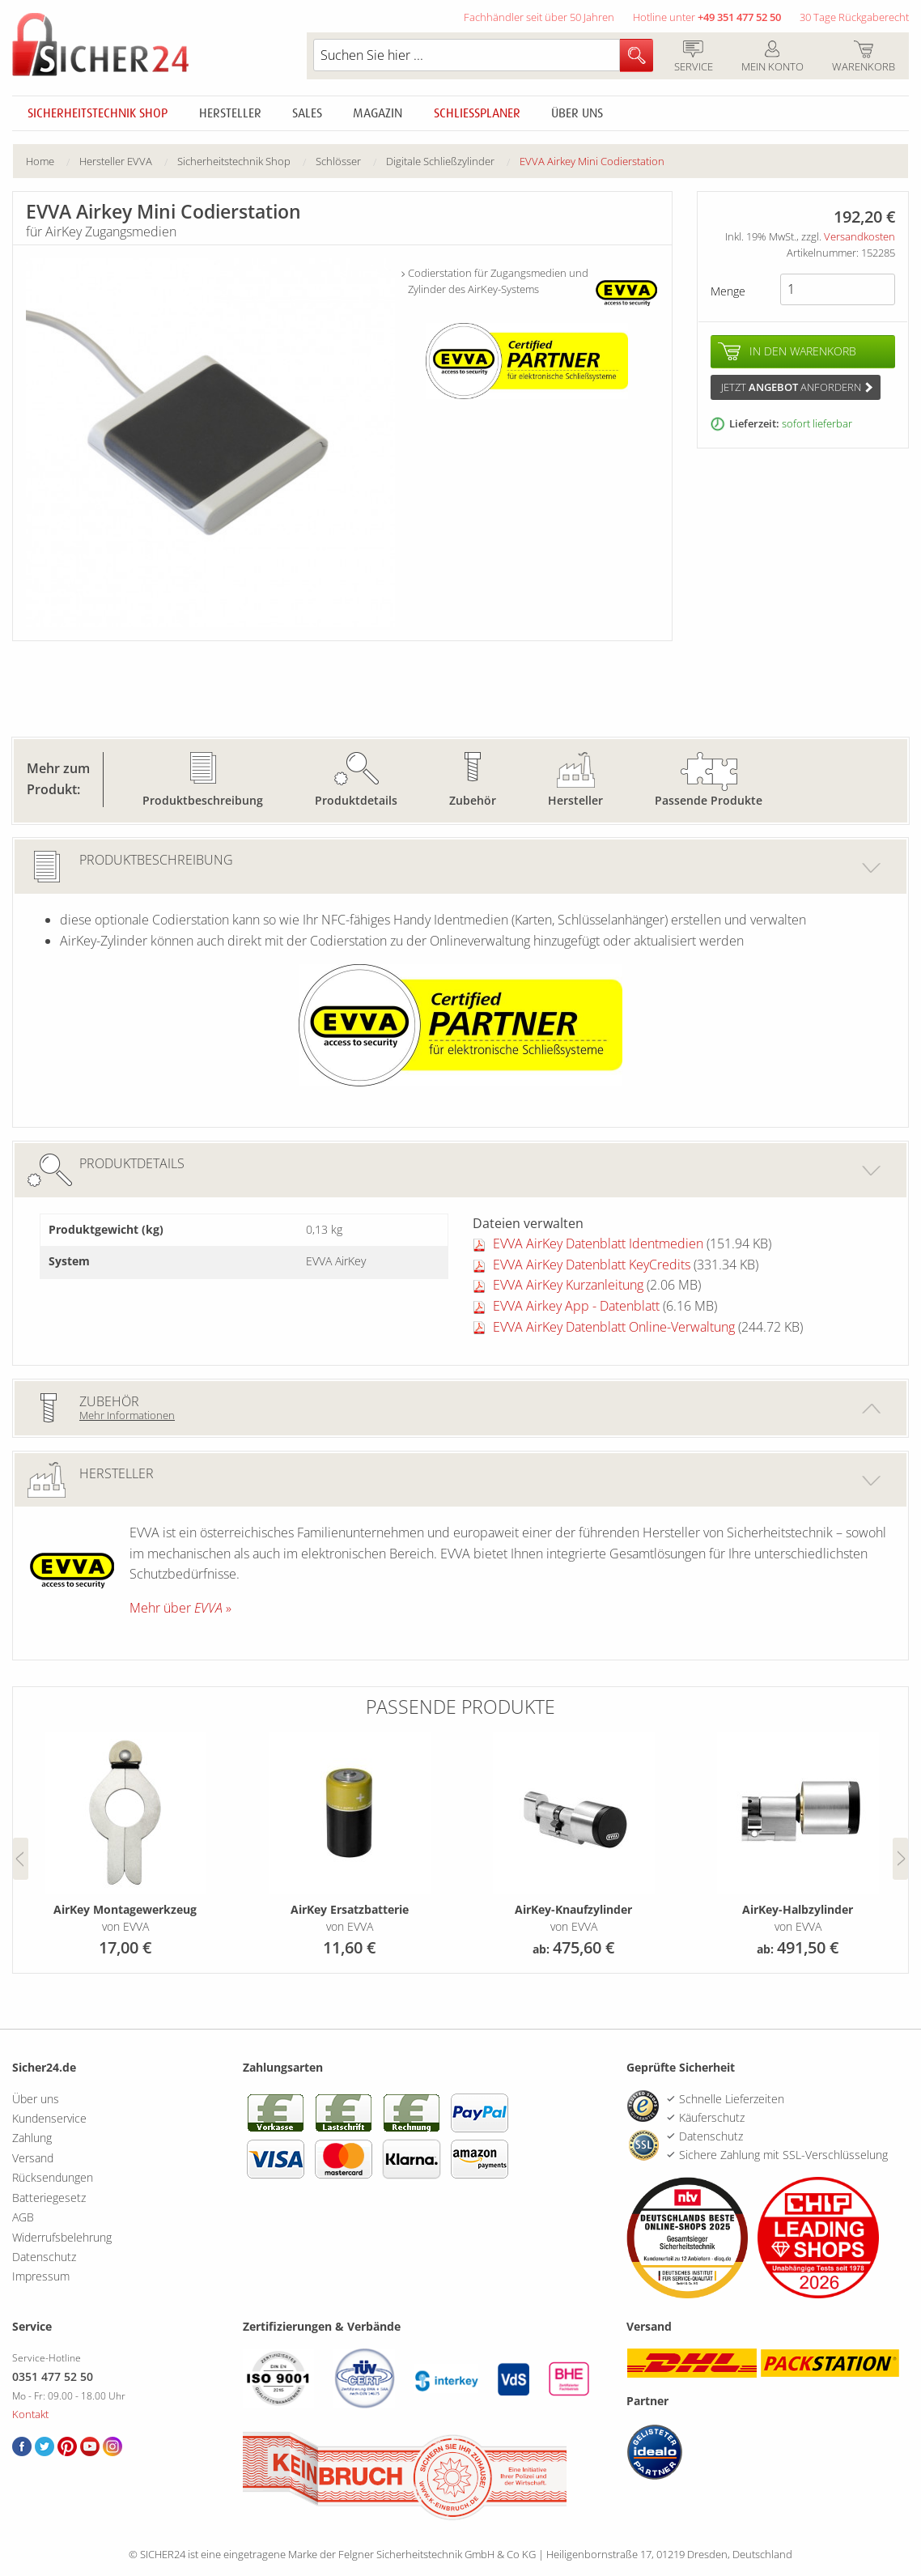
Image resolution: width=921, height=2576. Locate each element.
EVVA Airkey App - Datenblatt (576, 1306)
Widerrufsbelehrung (62, 2237)
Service (693, 57)
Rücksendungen (52, 2177)
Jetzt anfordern (796, 387)
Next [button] (900, 1859)
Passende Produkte (708, 800)
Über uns (577, 113)
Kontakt (30, 2414)
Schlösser (338, 161)
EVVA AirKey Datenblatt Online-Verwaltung (614, 1327)
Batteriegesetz (49, 2197)
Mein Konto (772, 57)
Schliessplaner (477, 113)
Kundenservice (49, 2118)
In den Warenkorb (802, 351)
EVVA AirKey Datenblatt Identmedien (598, 1243)
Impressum (41, 2276)
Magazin (377, 113)
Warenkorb (863, 57)
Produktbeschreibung (202, 800)
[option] (125, 1846)
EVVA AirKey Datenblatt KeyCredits (591, 1264)
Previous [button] (20, 1859)
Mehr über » (180, 1608)
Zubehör (472, 800)
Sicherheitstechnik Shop (98, 113)
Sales (307, 113)
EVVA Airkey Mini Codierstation (592, 161)
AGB (23, 2217)
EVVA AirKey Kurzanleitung (568, 1285)
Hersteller (230, 113)
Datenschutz (44, 2256)
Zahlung (32, 2137)
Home (40, 161)
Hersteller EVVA (115, 161)
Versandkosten (859, 236)
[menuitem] (52, 161)
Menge (728, 291)
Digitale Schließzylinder (440, 161)
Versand (32, 2158)
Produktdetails (356, 800)
